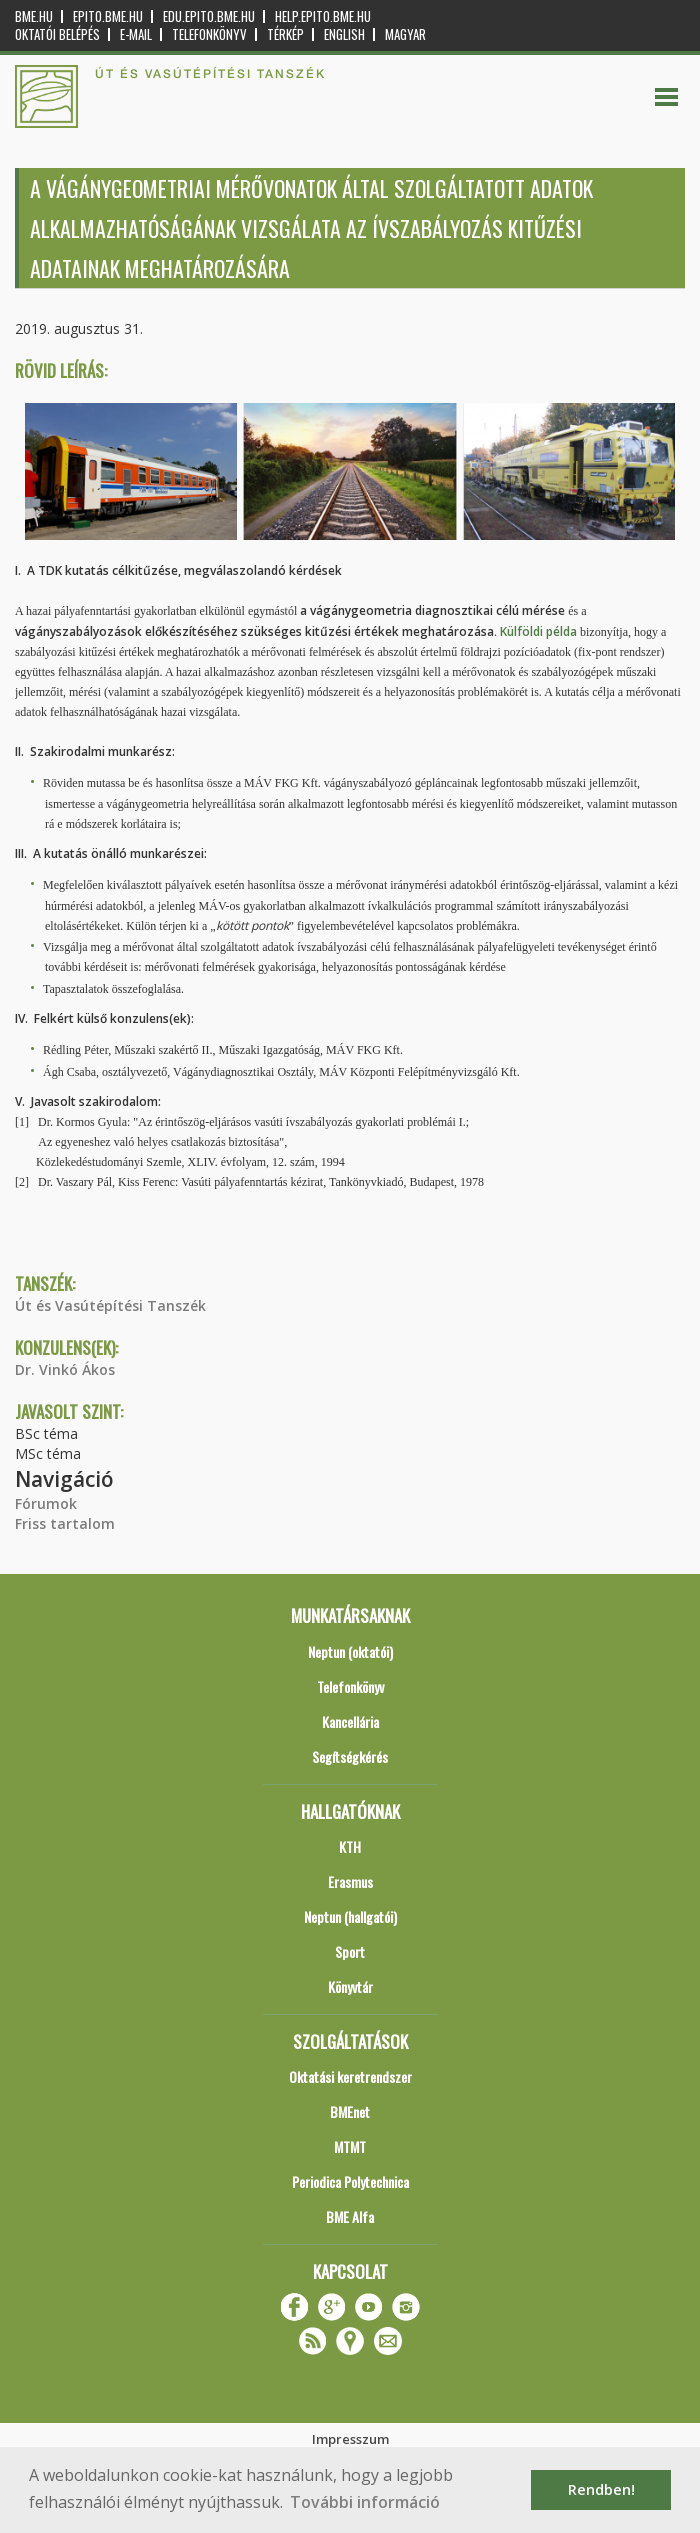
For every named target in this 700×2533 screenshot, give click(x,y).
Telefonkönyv (209, 34)
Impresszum (350, 2439)
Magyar (405, 34)
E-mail (136, 34)
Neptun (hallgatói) (350, 1916)
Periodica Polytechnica (350, 2181)
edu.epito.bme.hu (209, 16)
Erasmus (350, 1881)
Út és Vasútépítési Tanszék (110, 1305)
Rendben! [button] (601, 2489)
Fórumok (46, 1503)
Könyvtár (350, 1986)
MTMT (350, 2146)
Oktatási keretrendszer (350, 2076)
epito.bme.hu (108, 16)
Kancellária (350, 1721)
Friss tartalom (65, 1523)
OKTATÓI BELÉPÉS (57, 34)
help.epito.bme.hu (323, 16)
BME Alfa (350, 2216)
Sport (350, 1951)
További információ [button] (365, 2502)
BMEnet (350, 2111)
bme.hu (34, 16)
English (344, 34)
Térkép (285, 34)
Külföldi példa (540, 631)
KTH (350, 1846)
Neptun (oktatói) (350, 1651)
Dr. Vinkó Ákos (65, 1369)
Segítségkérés (350, 1756)
